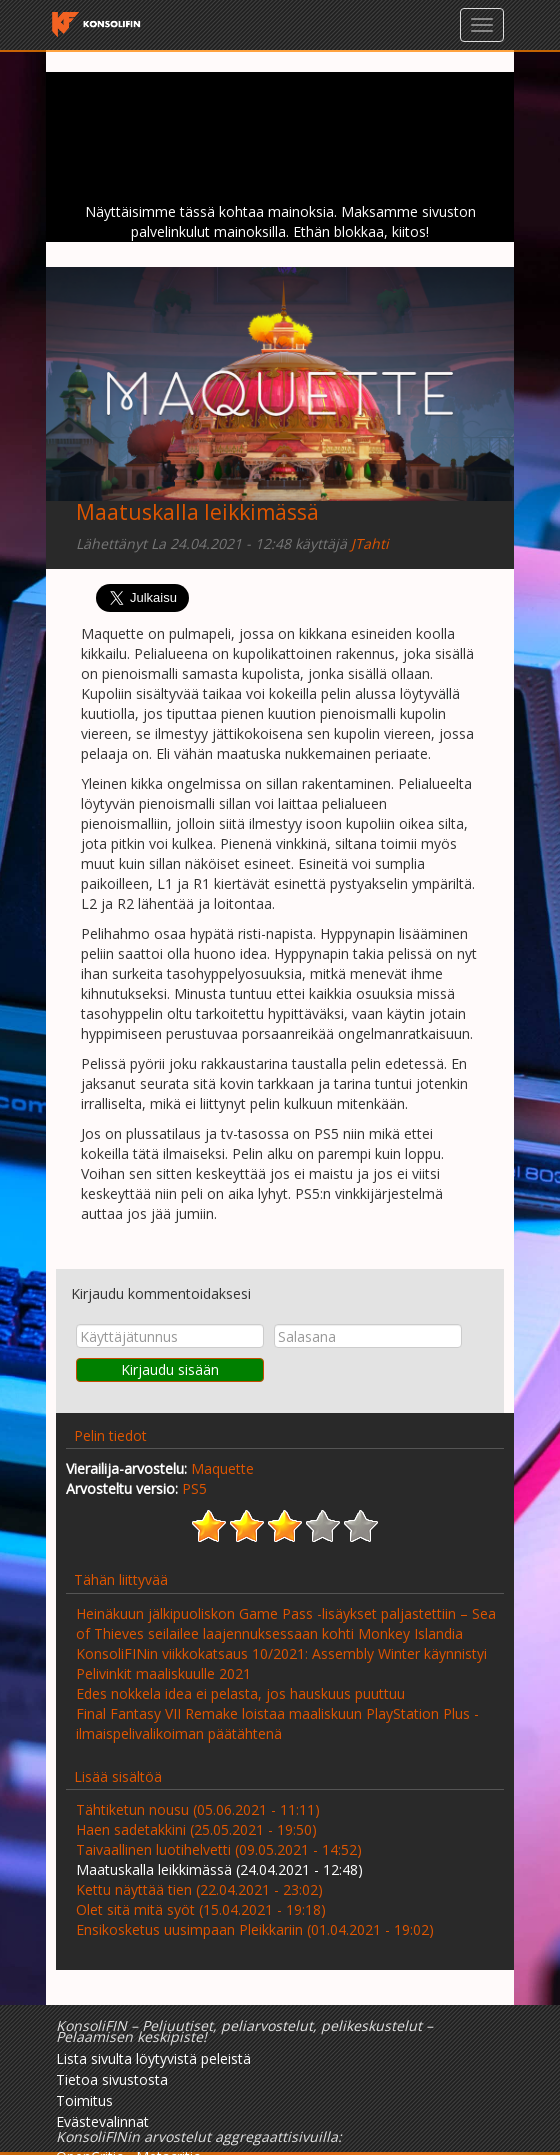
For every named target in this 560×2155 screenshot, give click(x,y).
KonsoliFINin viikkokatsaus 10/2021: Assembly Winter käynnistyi (281, 1653)
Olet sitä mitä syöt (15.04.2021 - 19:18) (201, 1909)
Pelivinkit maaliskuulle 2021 (163, 1673)
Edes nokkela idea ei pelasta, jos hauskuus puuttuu (240, 1693)
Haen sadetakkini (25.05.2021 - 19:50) (196, 1829)
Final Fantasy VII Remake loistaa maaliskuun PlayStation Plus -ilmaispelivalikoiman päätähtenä (277, 1723)
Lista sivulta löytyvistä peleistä (153, 2058)
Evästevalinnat (102, 2121)
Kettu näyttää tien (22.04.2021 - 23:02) (199, 1889)
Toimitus (84, 2100)
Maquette (222, 1468)
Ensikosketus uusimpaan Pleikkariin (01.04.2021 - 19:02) (255, 1929)
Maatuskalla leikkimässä (197, 512)
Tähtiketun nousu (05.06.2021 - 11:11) (198, 1809)
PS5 (194, 1488)
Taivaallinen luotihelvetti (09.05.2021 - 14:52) (219, 1849)
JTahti (370, 543)
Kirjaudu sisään (170, 1369)
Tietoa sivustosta (112, 2079)
